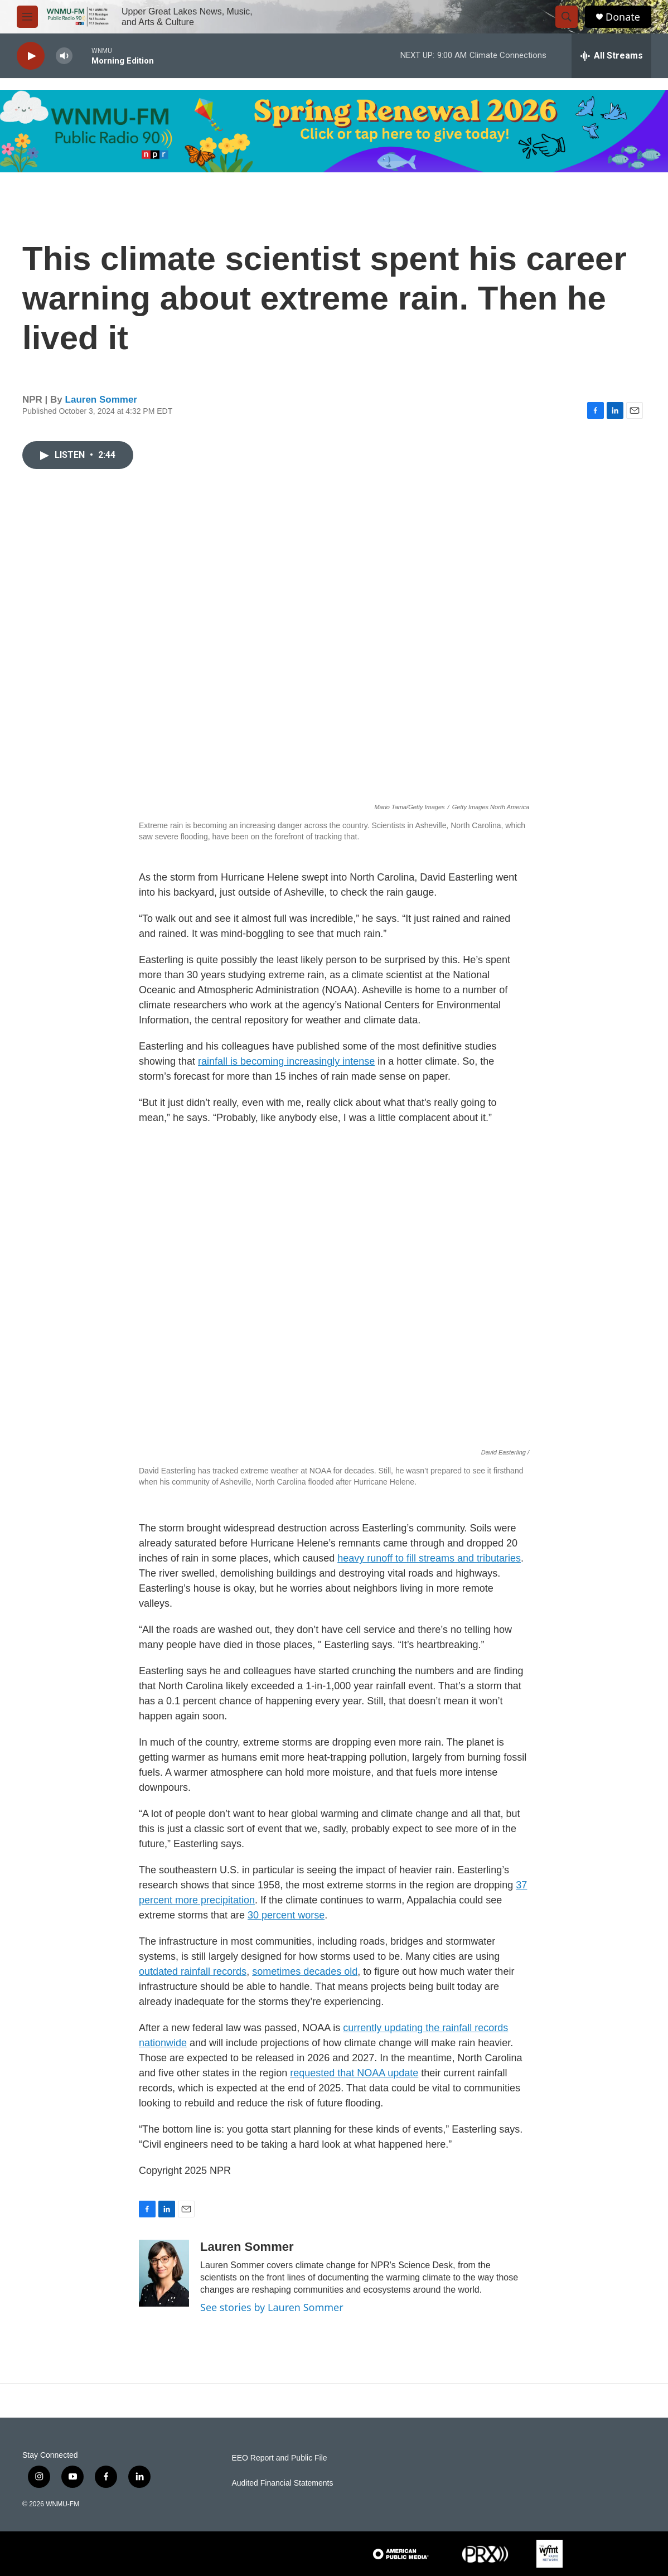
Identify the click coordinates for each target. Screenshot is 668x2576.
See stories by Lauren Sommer (271, 2307)
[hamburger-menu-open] (27, 17)
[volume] (64, 56)
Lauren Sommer (101, 399)
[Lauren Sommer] (164, 2273)
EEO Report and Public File (279, 2458)
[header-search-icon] (566, 17)
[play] (31, 56)
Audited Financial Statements (282, 2483)
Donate (623, 17)
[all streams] (611, 55)
